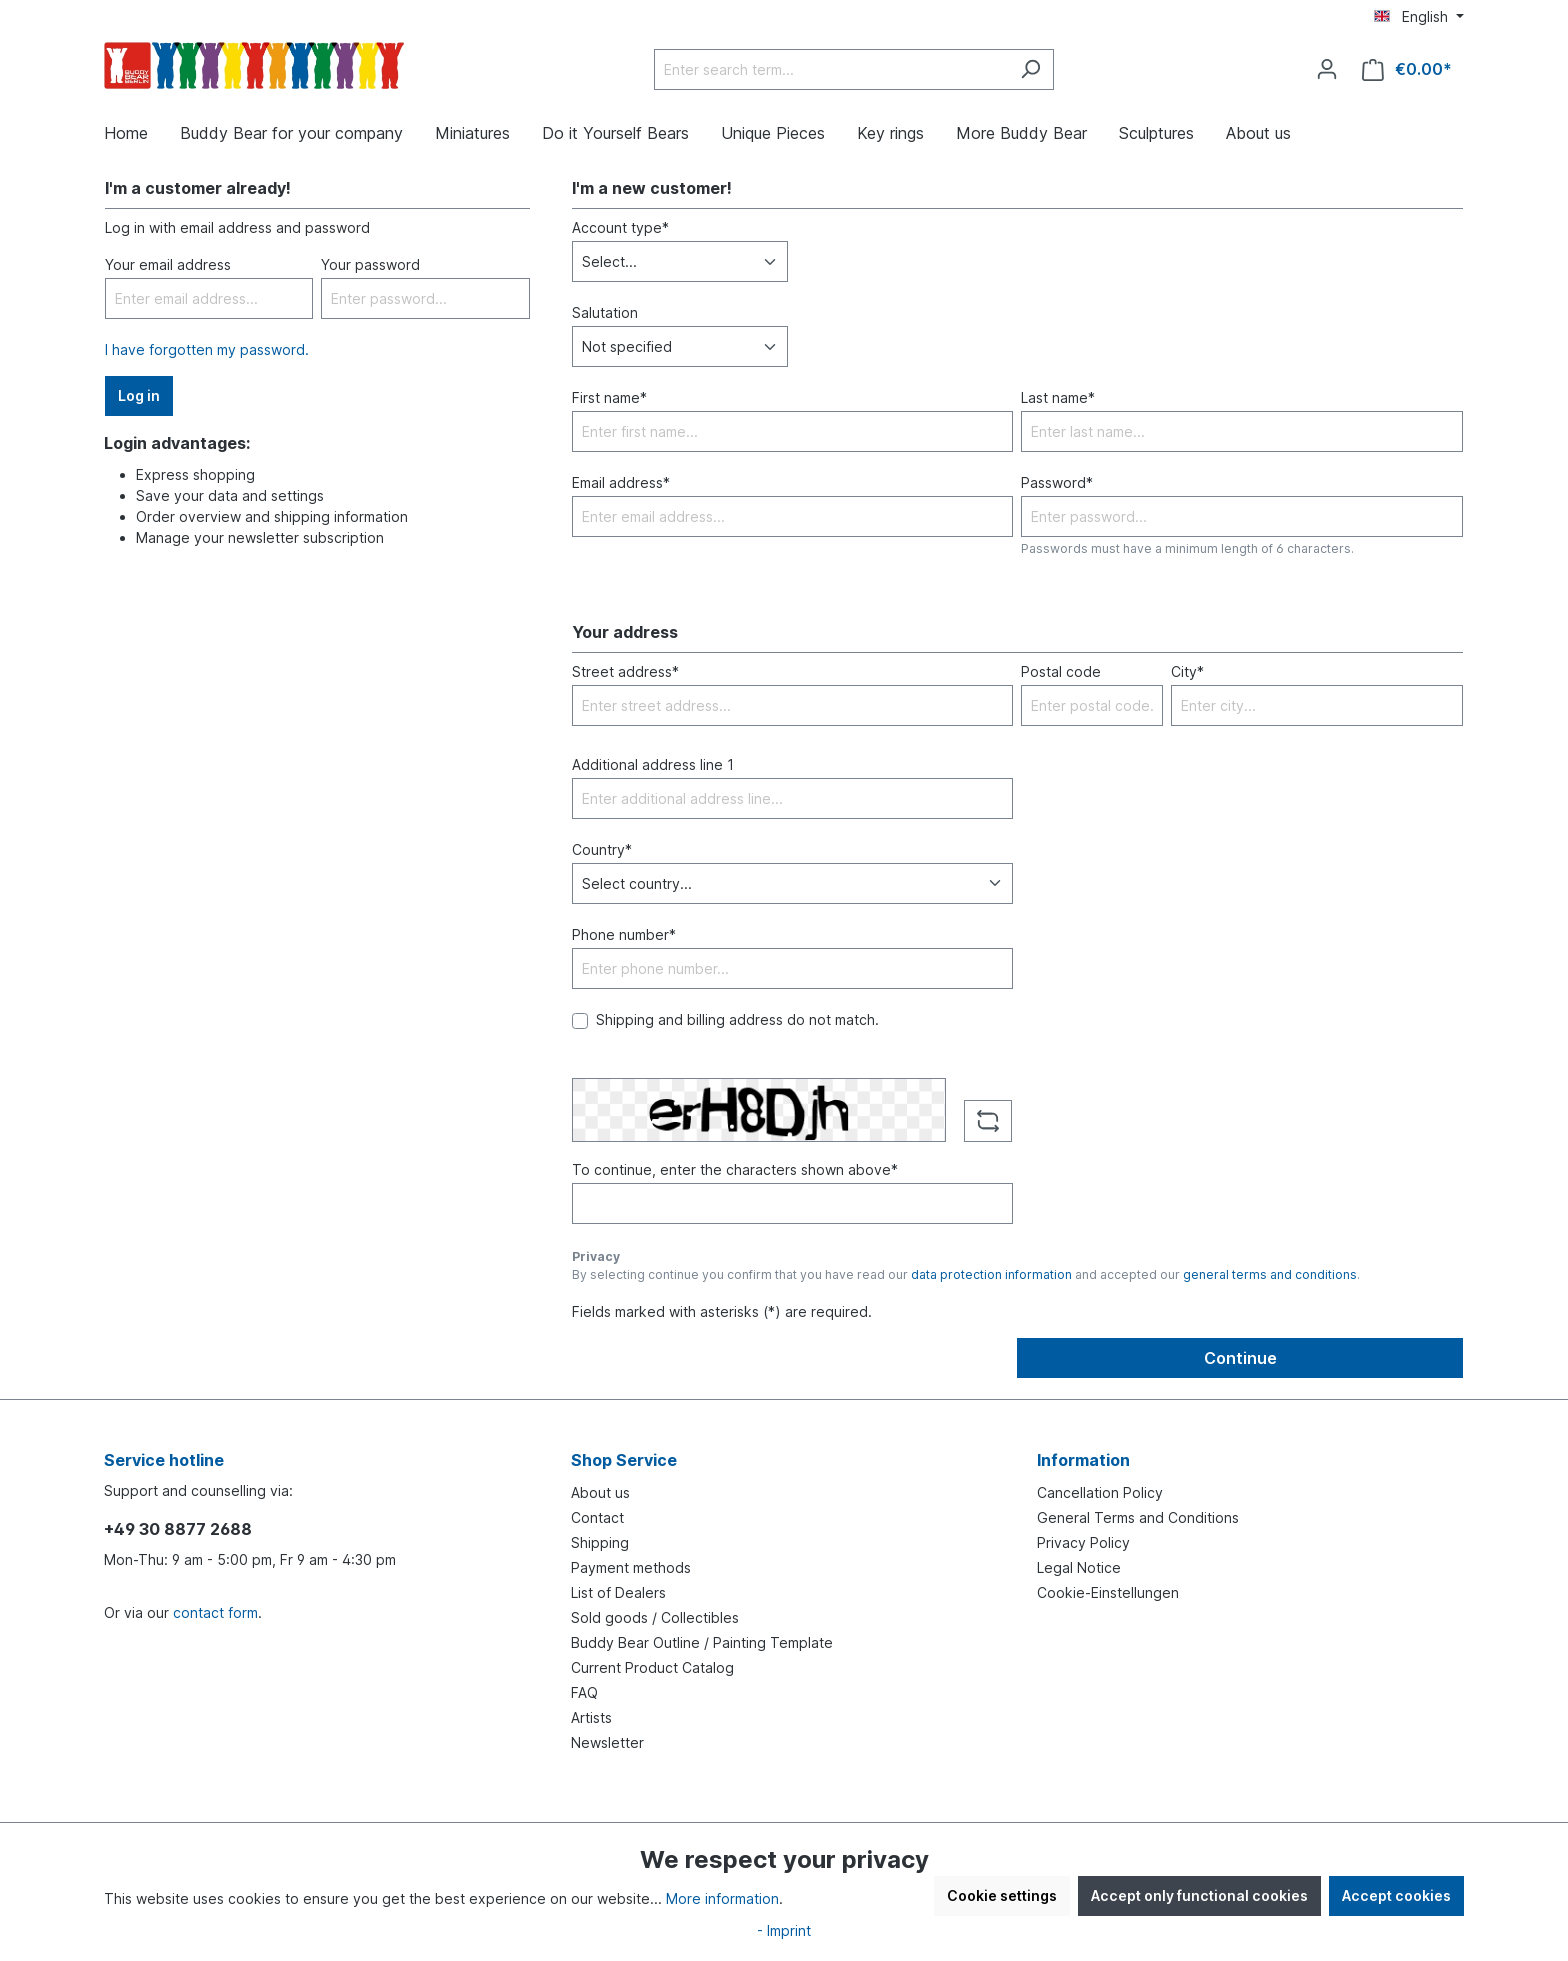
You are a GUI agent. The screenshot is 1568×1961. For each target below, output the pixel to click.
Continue (1240, 1358)
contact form (215, 1612)
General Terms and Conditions (1138, 1517)
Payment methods (631, 1567)
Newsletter (607, 1742)
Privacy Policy (1083, 1542)
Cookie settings (1002, 1895)
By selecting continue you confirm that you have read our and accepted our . (966, 1274)
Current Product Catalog (652, 1667)
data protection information (991, 1274)
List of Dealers (618, 1592)
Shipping (600, 1542)
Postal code (1061, 671)
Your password (370, 264)
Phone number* (624, 934)
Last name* (1058, 397)
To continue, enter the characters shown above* (735, 1169)
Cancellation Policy (1100, 1492)
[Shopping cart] (1407, 69)
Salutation (605, 312)
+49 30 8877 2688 (178, 1529)
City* (1187, 671)
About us (600, 1492)
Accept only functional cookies (1199, 1895)
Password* (1057, 482)
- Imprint (784, 1930)
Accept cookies (1396, 1895)
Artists (591, 1717)
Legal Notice (1079, 1567)
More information (722, 1898)
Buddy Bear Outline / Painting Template (702, 1642)
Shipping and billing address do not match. (737, 1019)
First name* (609, 397)
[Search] (1030, 69)
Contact (597, 1517)
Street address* (625, 671)
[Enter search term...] (831, 69)
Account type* (620, 227)
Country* (602, 849)
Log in (139, 395)
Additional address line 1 (653, 764)
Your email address (168, 264)
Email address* (621, 482)
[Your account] (1327, 69)
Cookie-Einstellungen (1108, 1592)
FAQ (584, 1692)
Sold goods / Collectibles (655, 1617)
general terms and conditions (1270, 1274)
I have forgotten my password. (207, 349)
